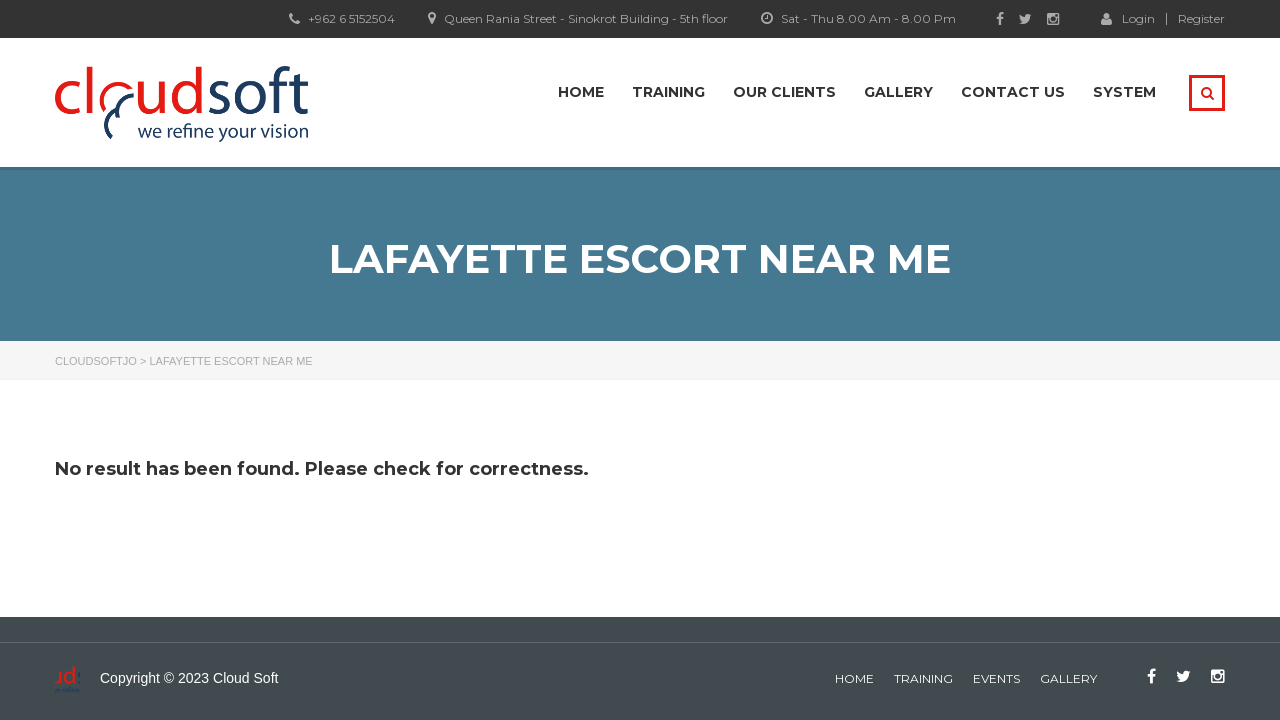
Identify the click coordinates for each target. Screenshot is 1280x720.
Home (581, 92)
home (854, 678)
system (1124, 92)
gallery (1068, 678)
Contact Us (1013, 92)
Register (1201, 19)
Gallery (898, 92)
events (996, 678)
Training (668, 92)
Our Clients (784, 92)
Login (1128, 18)
